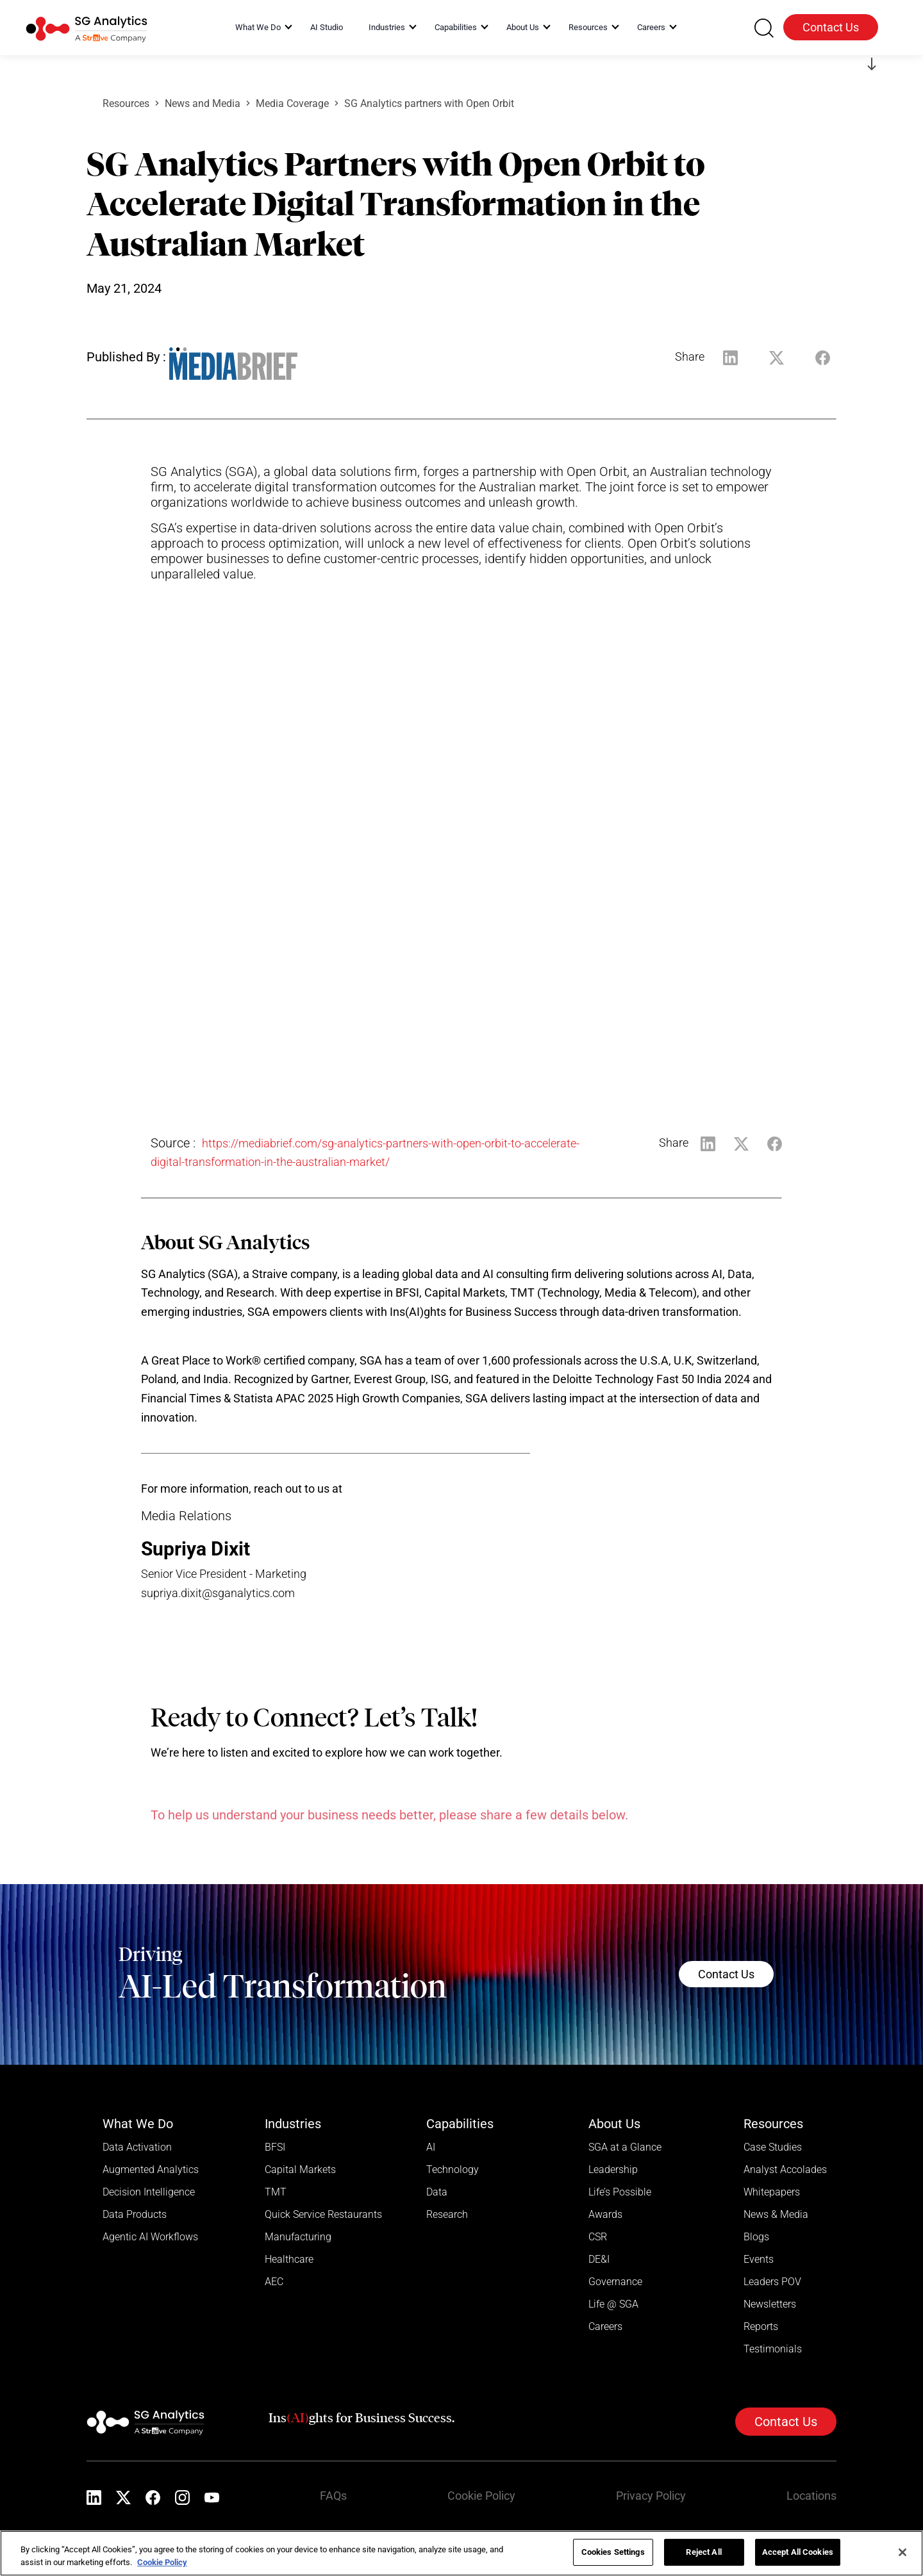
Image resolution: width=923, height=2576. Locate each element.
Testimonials (773, 2349)
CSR (597, 2237)
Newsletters (770, 2304)
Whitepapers (772, 2192)
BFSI (275, 2147)
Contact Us (830, 27)
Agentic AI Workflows (150, 2237)
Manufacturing (298, 2237)
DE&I (599, 2259)
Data (436, 2192)
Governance (615, 2282)
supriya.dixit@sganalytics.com (218, 1593)
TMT (276, 2192)
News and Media (202, 103)
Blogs (756, 2237)
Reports (761, 2326)
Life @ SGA (613, 2304)
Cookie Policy (481, 2495)
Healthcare (289, 2259)
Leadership (613, 2169)
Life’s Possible (619, 2192)
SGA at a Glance (624, 2147)
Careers (605, 2326)
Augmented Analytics (151, 2169)
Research (447, 2214)
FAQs (333, 2495)
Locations (811, 2495)
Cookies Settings (613, 2552)
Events (759, 2259)
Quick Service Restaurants (323, 2214)
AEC (274, 2282)
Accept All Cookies (797, 2552)
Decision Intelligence (149, 2192)
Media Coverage (292, 103)
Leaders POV (772, 2282)
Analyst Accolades (785, 2169)
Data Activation (137, 2147)
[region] (461, 2553)
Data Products (135, 2214)
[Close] (902, 2552)
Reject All (703, 2552)
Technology (452, 2169)
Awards (605, 2214)
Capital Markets (300, 2169)
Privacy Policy (651, 2495)
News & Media (776, 2214)
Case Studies (773, 2147)
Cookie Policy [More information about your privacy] (162, 2562)
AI (430, 2147)
